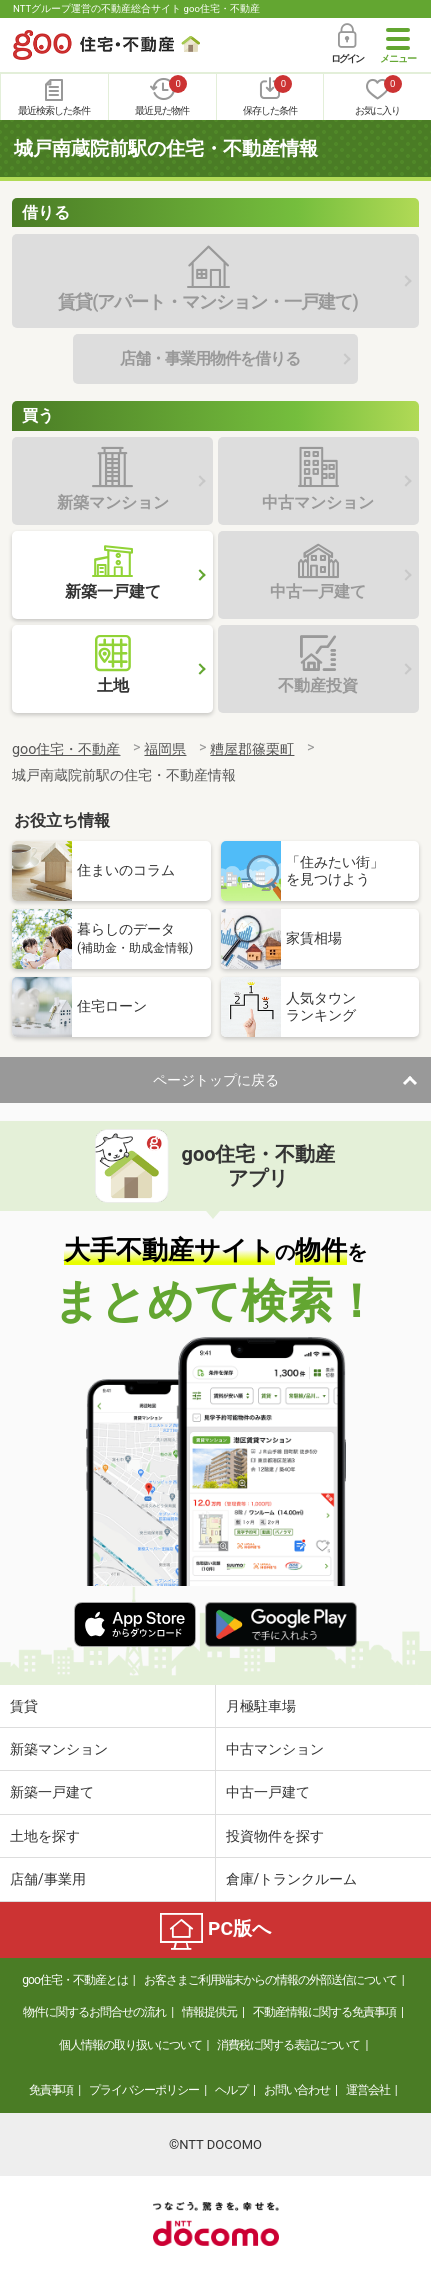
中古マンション (275, 1749)
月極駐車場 (261, 1706)
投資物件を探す (275, 1836)
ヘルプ (231, 2090)
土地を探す (45, 1836)
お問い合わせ (297, 2090)
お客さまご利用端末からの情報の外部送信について (270, 1980)
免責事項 (51, 2090)
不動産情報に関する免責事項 (324, 2012)
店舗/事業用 (48, 1879)
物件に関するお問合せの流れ (94, 2012)
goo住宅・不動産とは (74, 1980)
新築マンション (59, 1749)
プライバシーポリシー (144, 2090)
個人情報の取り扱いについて (130, 2045)
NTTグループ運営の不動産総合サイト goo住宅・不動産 (136, 8)
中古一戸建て (268, 1792)
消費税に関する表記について (288, 2045)
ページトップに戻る (216, 1080)
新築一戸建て (52, 1792)
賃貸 (24, 1706)
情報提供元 (209, 2012)
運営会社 (368, 2090)
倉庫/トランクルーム (292, 1879)
